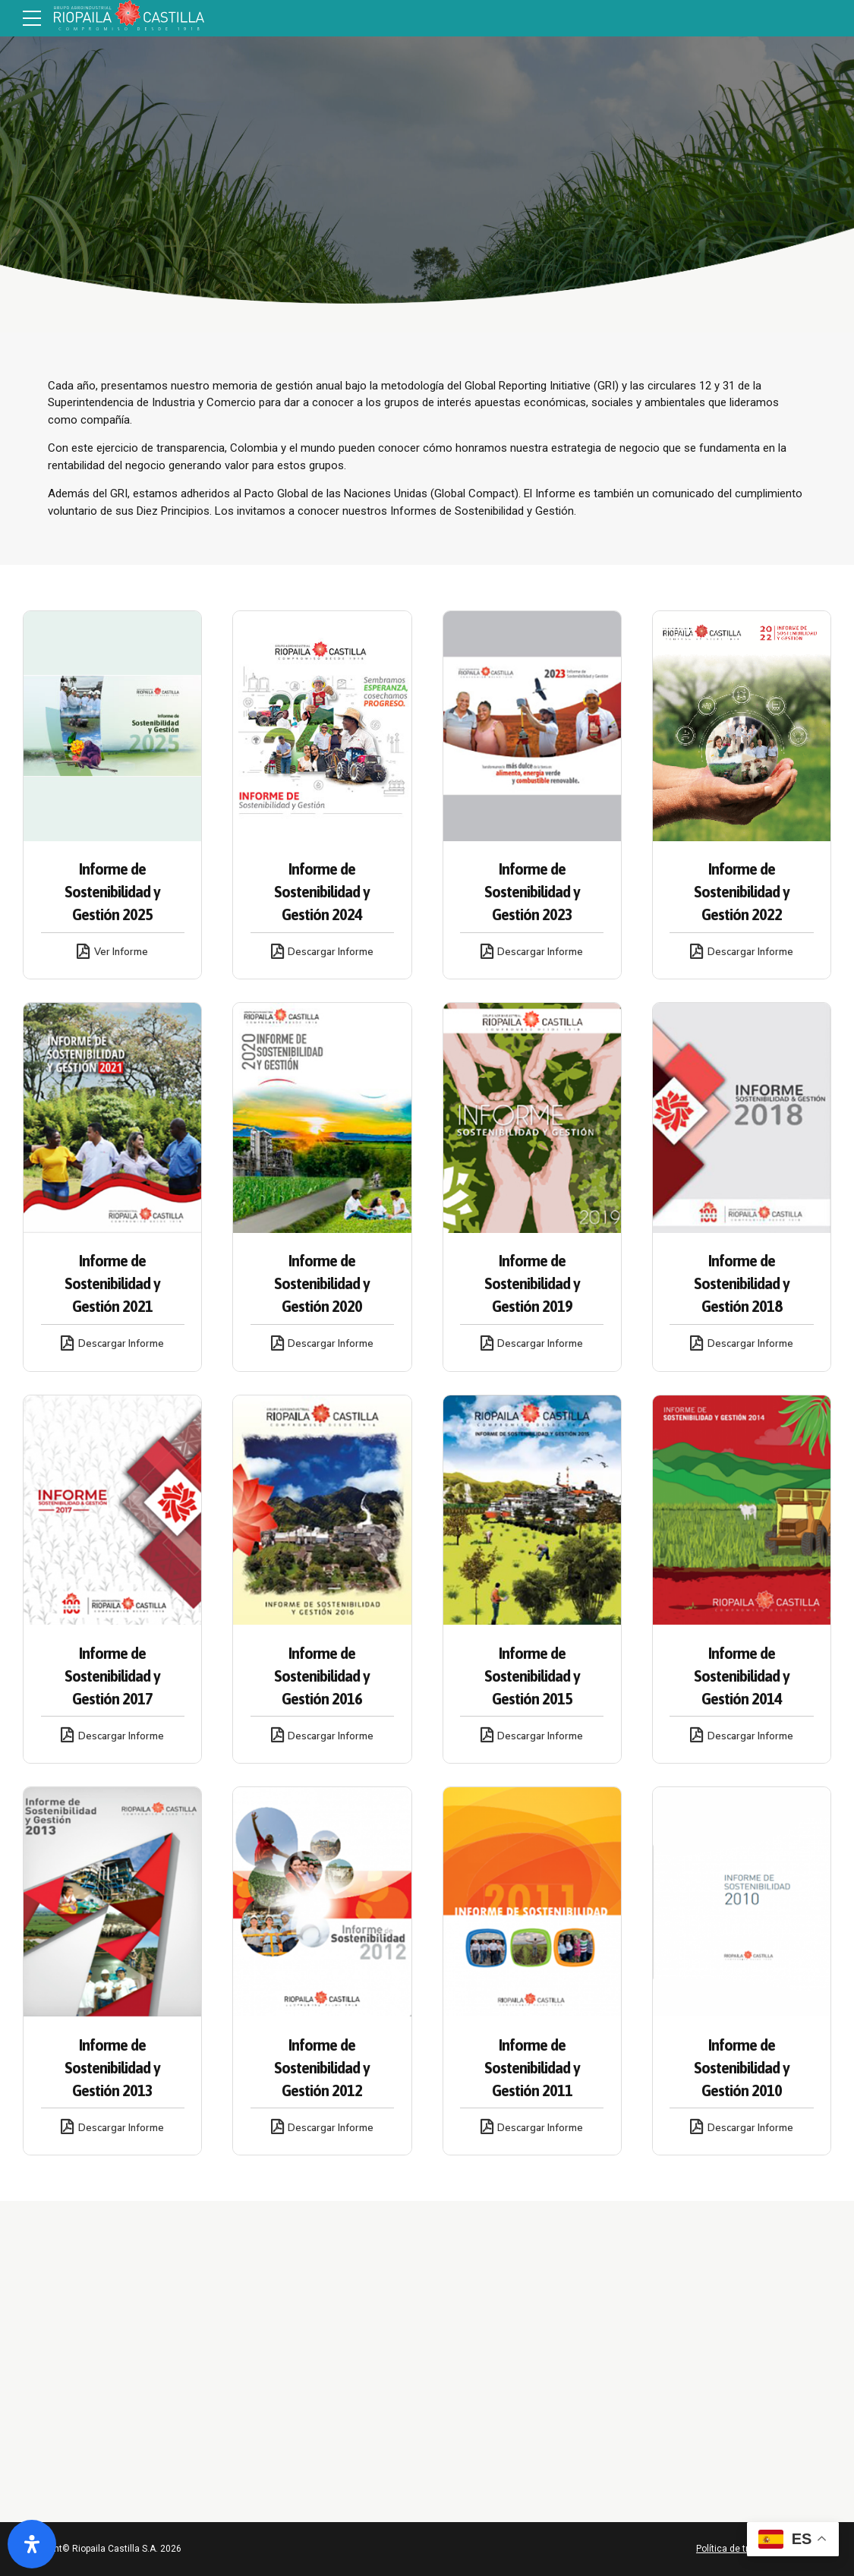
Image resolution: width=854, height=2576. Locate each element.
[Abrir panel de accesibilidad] (32, 2544)
